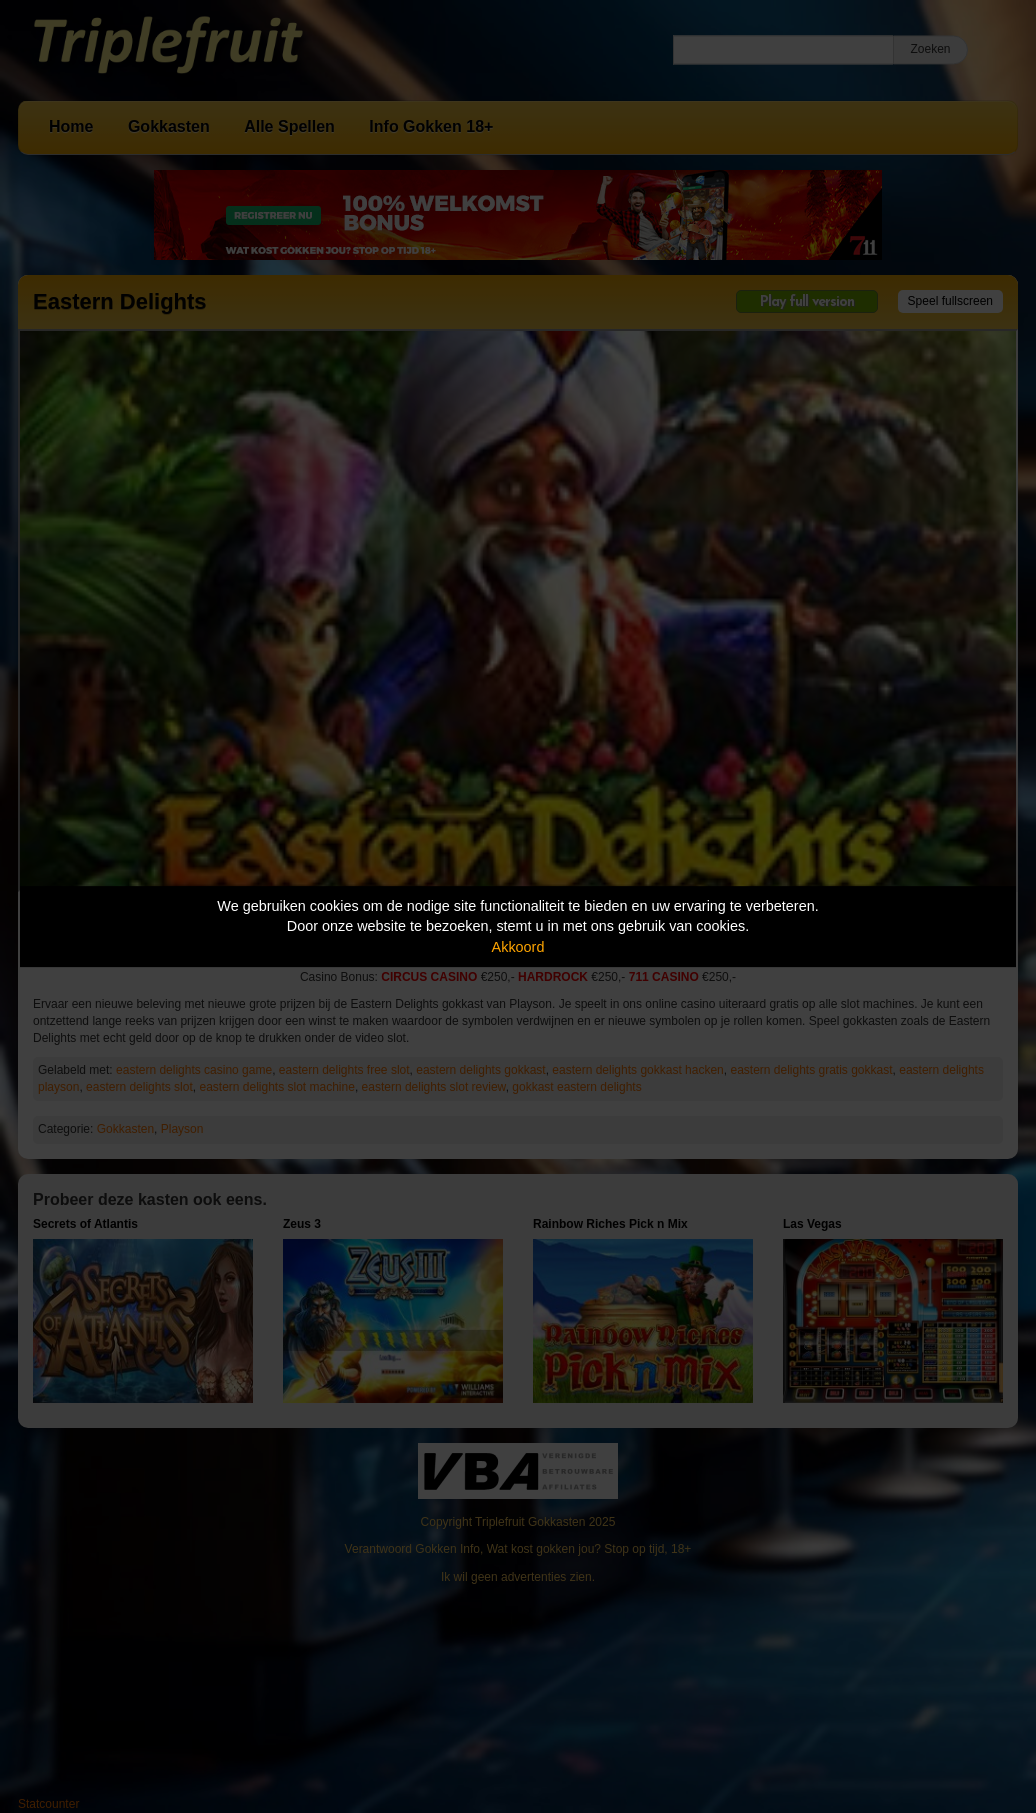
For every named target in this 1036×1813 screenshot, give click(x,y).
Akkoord (518, 947)
